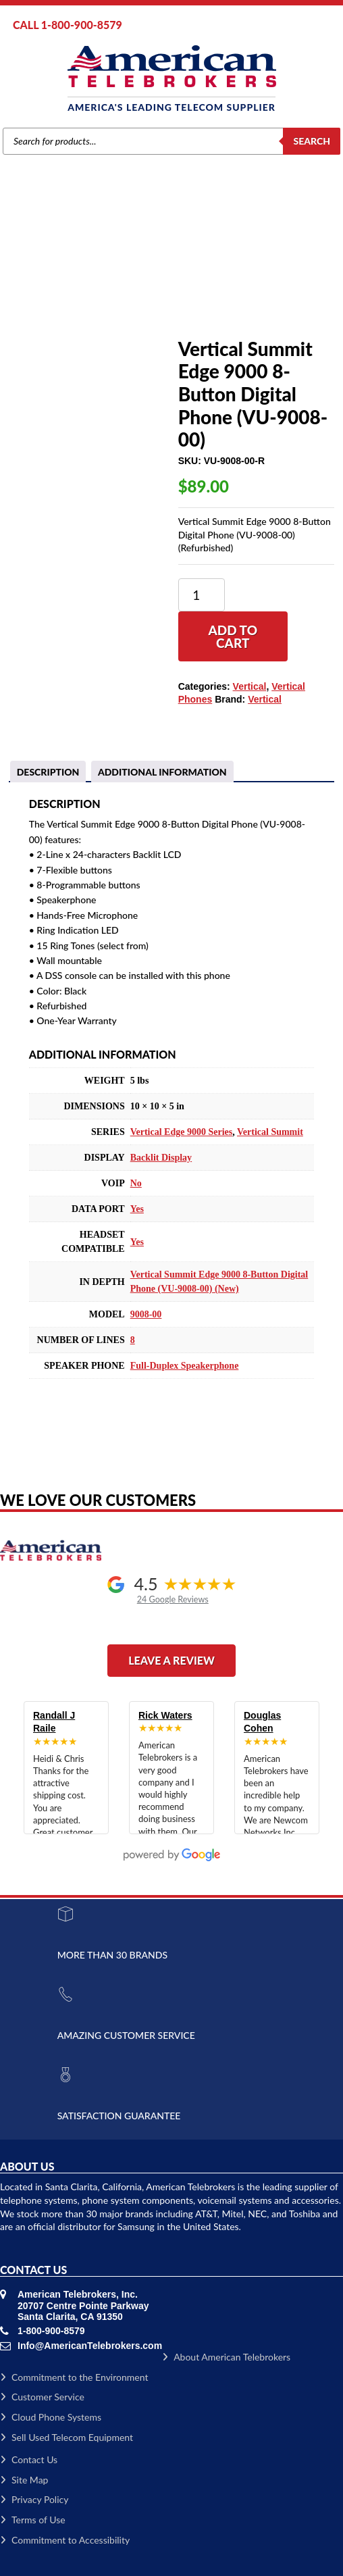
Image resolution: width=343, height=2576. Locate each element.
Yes (137, 1209)
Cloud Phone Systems (50, 2417)
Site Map (24, 2479)
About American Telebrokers (226, 2357)
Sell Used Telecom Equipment (66, 2437)
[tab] (48, 772)
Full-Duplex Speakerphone (184, 1366)
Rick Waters (165, 1715)
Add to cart (232, 636)
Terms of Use (32, 2519)
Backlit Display (161, 1158)
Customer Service (42, 2396)
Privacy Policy (34, 2499)
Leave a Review (171, 1660)
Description (48, 772)
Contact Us (28, 2459)
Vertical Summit (270, 1132)
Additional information (162, 772)
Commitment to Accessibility (65, 2540)
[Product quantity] (201, 594)
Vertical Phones (135, 275)
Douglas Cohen (262, 1722)
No (136, 1183)
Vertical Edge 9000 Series (181, 1132)
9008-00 (146, 1314)
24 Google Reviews (173, 1599)
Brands (45, 275)
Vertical (82, 275)
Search (311, 141)
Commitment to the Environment (74, 2377)
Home (12, 275)
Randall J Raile (54, 1722)
